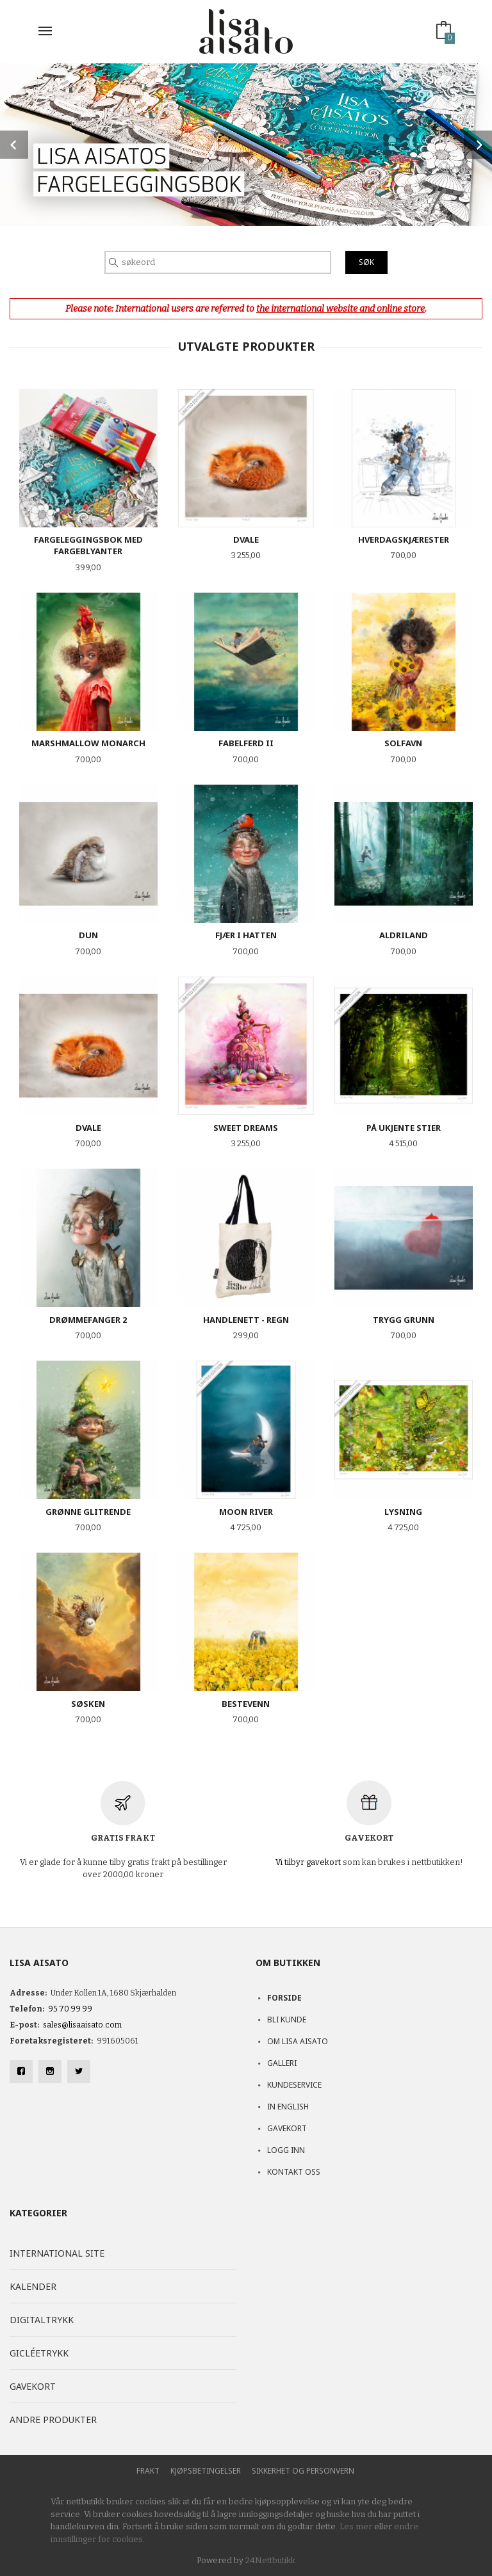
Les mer (356, 2526)
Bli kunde (286, 2019)
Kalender (33, 2286)
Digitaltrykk (42, 2320)
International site (57, 2253)
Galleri (282, 2063)
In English (288, 2106)
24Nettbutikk (270, 2560)
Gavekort (287, 2128)
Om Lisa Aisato (297, 2041)
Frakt (148, 2470)
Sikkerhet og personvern (303, 2470)
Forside (284, 1997)
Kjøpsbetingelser (205, 2470)
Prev (14, 145)
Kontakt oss (293, 2171)
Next (478, 145)
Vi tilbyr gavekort (308, 1862)
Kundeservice (294, 2084)
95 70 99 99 (70, 2008)
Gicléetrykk (39, 2353)
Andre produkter (53, 2419)
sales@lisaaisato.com (82, 2024)
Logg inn (286, 2150)
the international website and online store (340, 308)
